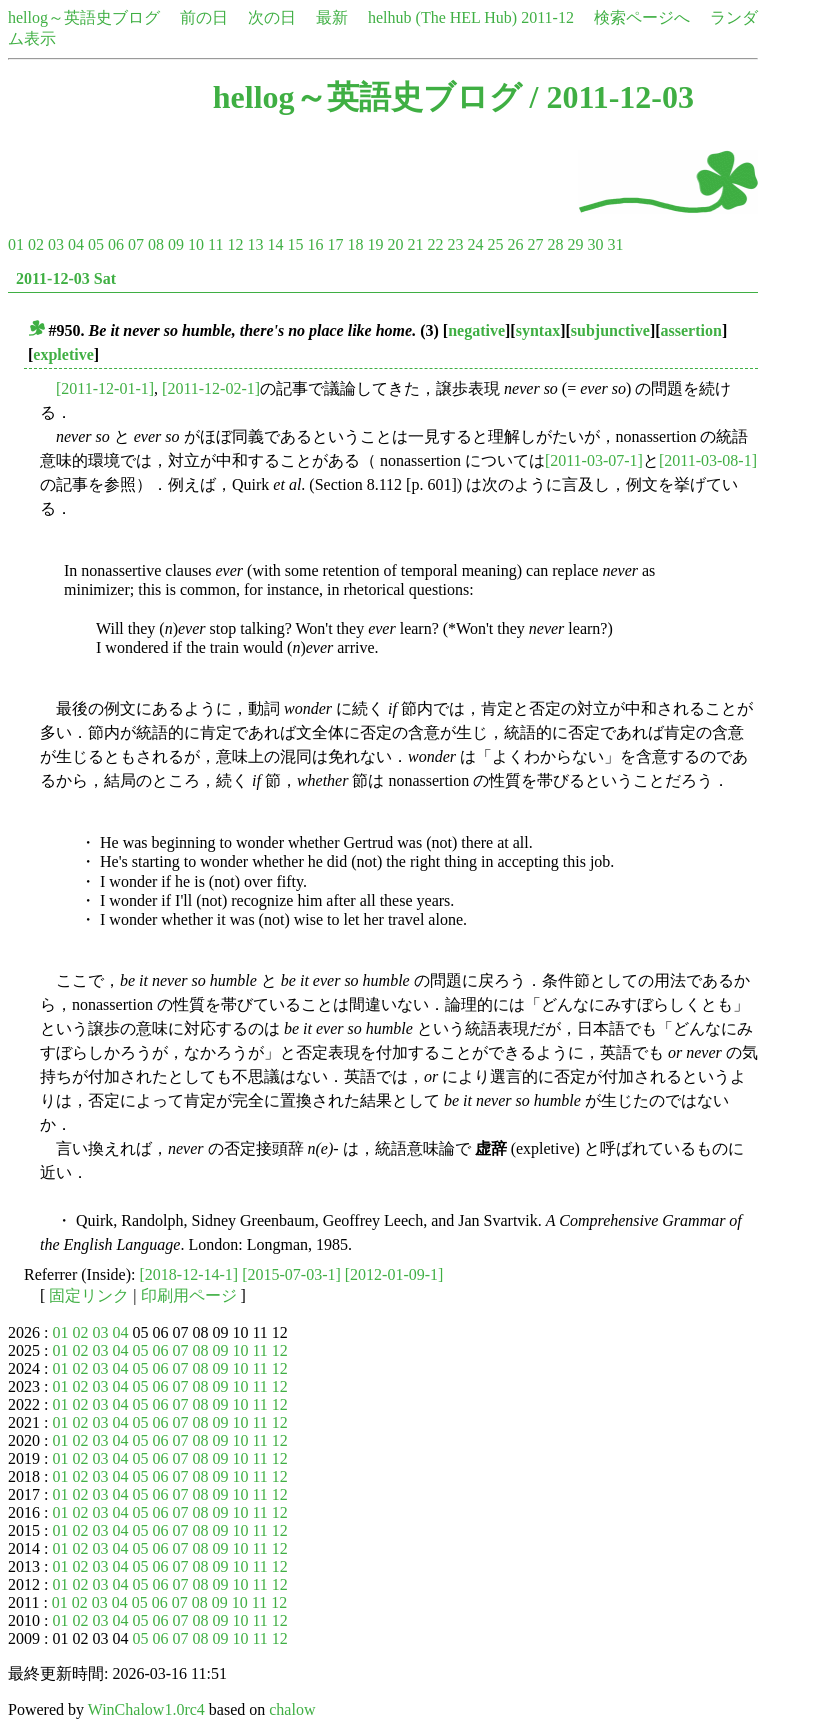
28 (555, 244)
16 (315, 244)
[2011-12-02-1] (211, 388)
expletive (63, 354)
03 (56, 244)
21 (415, 244)
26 (515, 244)
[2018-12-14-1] (189, 1274)
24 (475, 244)
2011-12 (547, 17)
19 (375, 244)
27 (535, 244)
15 (295, 244)
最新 (332, 17)
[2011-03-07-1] (594, 460)
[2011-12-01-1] (105, 388)
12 (235, 244)
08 (156, 244)
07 (136, 244)
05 (96, 244)
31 (615, 244)
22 (435, 244)
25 (495, 244)
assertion (691, 330)
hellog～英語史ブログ (84, 17)
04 (76, 244)
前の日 (204, 17)
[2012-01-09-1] (394, 1274)
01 (16, 244)
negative (476, 330)
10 (196, 244)
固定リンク (89, 1295)
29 (575, 244)
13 (255, 244)
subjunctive (610, 330)
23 (455, 244)
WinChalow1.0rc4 (146, 1709)
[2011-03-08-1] (708, 460)
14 (275, 244)
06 (116, 244)
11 (215, 244)
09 (176, 244)
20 (395, 244)
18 (355, 244)
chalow (292, 1709)
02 (36, 244)
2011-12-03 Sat (66, 278)
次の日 (272, 17)
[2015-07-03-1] (291, 1274)
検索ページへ (642, 17)
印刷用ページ (189, 1295)
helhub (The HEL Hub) (442, 17)
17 (335, 244)
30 (595, 244)
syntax (538, 330)
